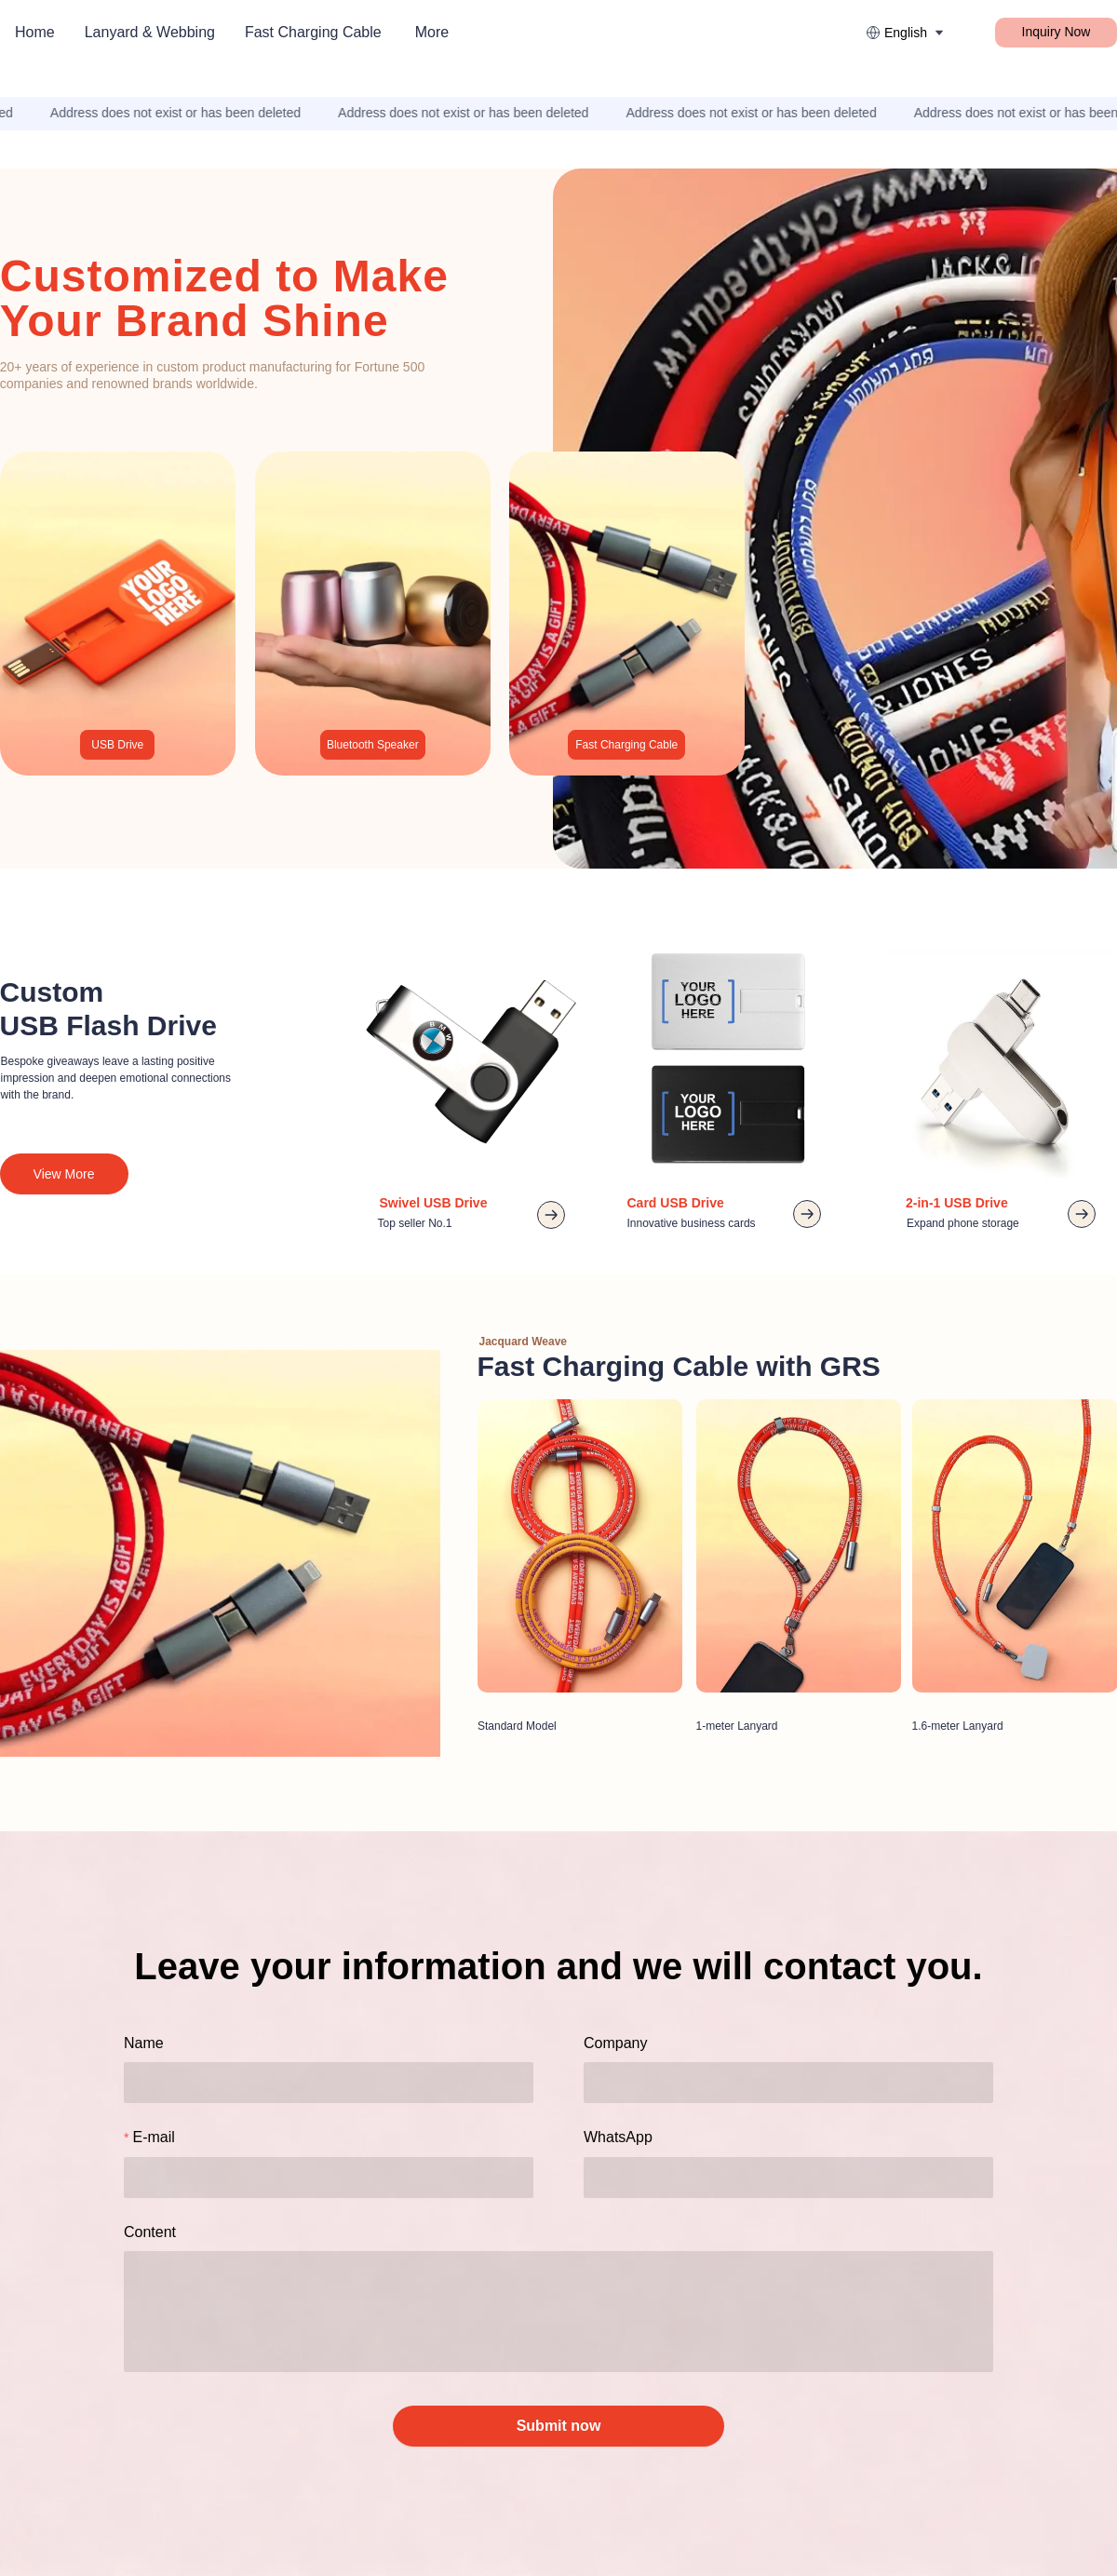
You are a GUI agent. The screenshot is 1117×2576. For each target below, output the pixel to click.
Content (150, 2232)
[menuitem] (35, 32)
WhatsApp (618, 2137)
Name (144, 2043)
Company (615, 2043)
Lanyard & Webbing (150, 32)
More (432, 32)
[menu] (271, 32)
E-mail (153, 2137)
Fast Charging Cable (313, 32)
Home (35, 32)
